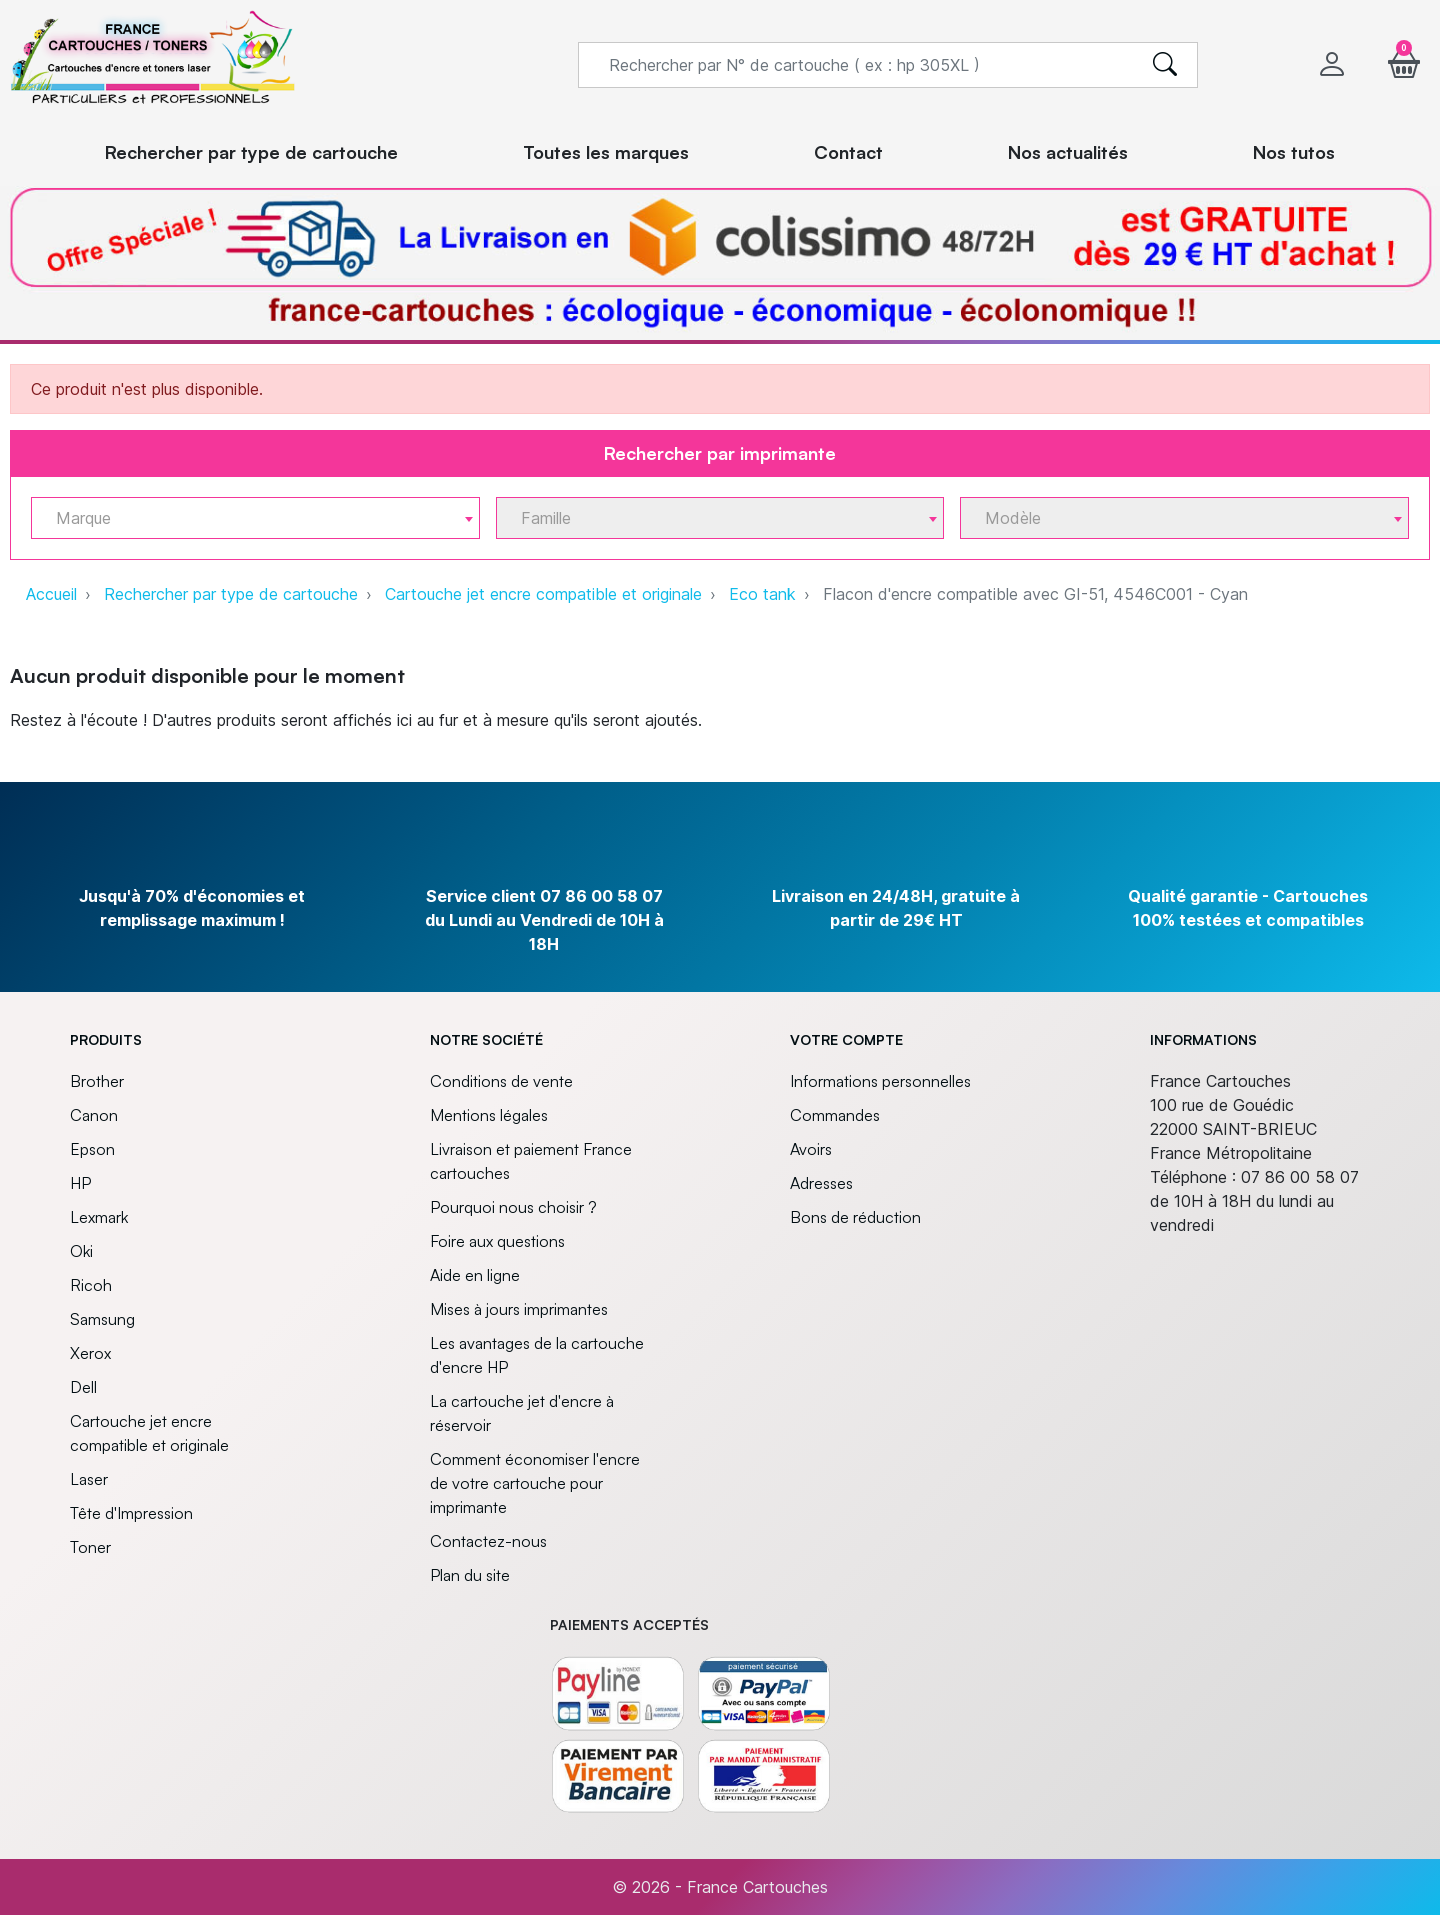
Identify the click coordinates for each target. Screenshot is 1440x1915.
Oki (81, 1251)
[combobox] (255, 518)
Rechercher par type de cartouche (231, 594)
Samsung (102, 1319)
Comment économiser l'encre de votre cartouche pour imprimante (535, 1483)
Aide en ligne (475, 1275)
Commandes (835, 1115)
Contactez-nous (488, 1541)
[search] (1165, 65)
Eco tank (762, 594)
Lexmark (99, 1217)
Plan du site (470, 1575)
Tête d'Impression (131, 1513)
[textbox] (247, 518)
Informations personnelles (880, 1081)
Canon (94, 1115)
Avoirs (811, 1149)
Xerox (90, 1353)
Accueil (51, 594)
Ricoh (91, 1285)
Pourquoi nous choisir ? (513, 1207)
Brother (97, 1081)
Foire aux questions (497, 1241)
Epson (92, 1149)
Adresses (821, 1183)
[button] (1404, 64)
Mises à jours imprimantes (519, 1309)
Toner (90, 1547)
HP (80, 1183)
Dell (83, 1387)
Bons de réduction (855, 1217)
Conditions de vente (501, 1081)
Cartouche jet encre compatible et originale (543, 594)
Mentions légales (489, 1115)
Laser (89, 1479)
